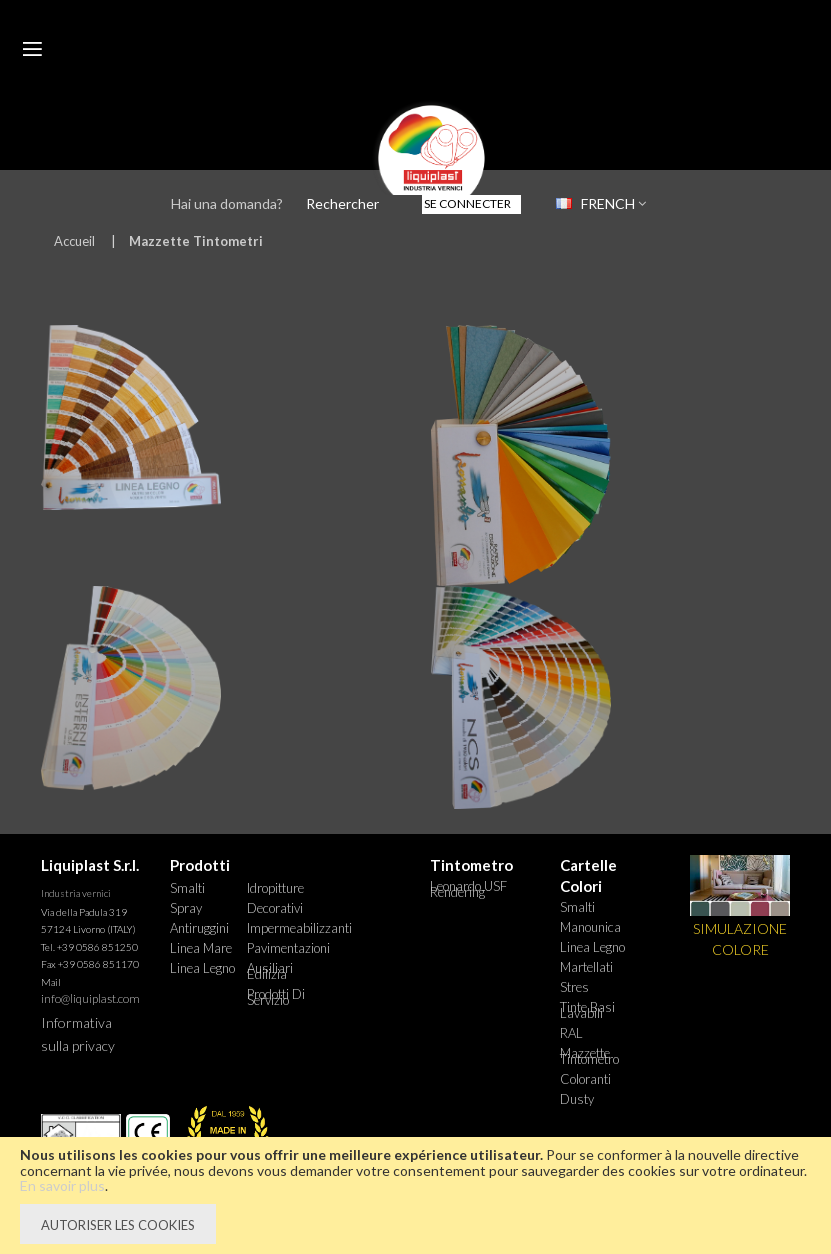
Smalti (187, 888)
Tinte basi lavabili (587, 1010)
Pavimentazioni (285, 948)
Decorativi (275, 908)
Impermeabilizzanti (285, 928)
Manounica (590, 927)
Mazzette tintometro (589, 1056)
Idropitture (275, 888)
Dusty (577, 1099)
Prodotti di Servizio (276, 997)
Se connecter (467, 203)
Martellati (586, 967)
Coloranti (585, 1079)
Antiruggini (199, 928)
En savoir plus (62, 1185)
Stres (574, 987)
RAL (571, 1033)
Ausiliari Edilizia (270, 971)
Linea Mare (201, 948)
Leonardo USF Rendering (468, 889)
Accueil (74, 241)
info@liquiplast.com (90, 998)
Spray (186, 908)
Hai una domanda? (227, 203)
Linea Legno (202, 968)
